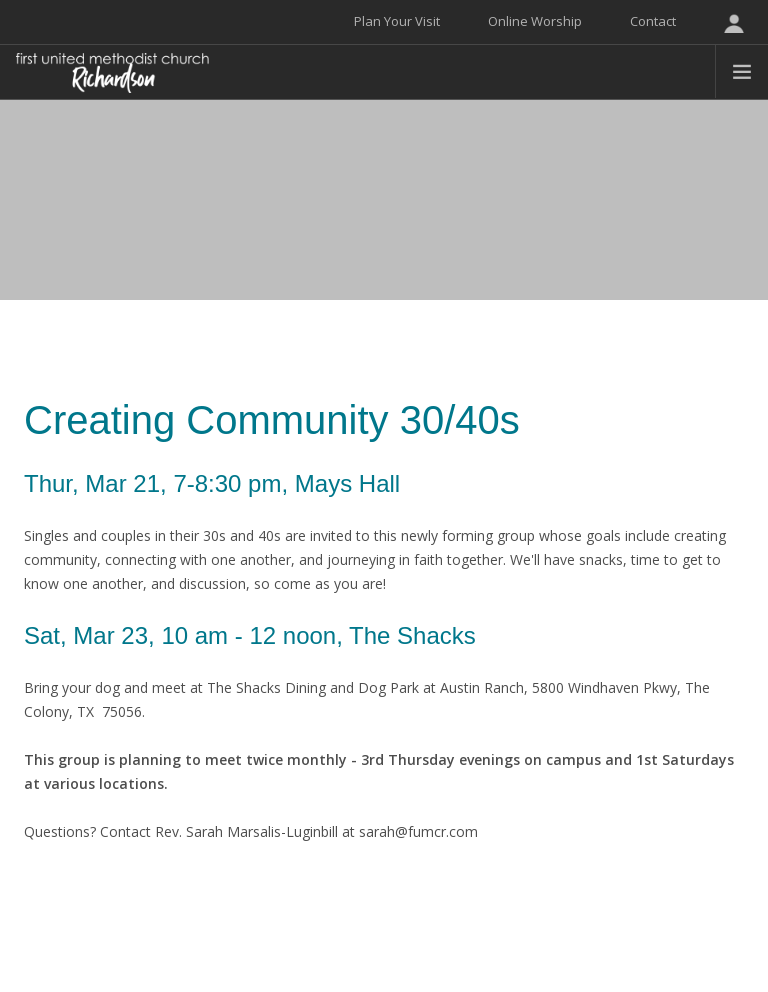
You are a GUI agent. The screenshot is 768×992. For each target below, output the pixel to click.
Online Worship (535, 21)
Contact (653, 21)
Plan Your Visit (397, 21)
